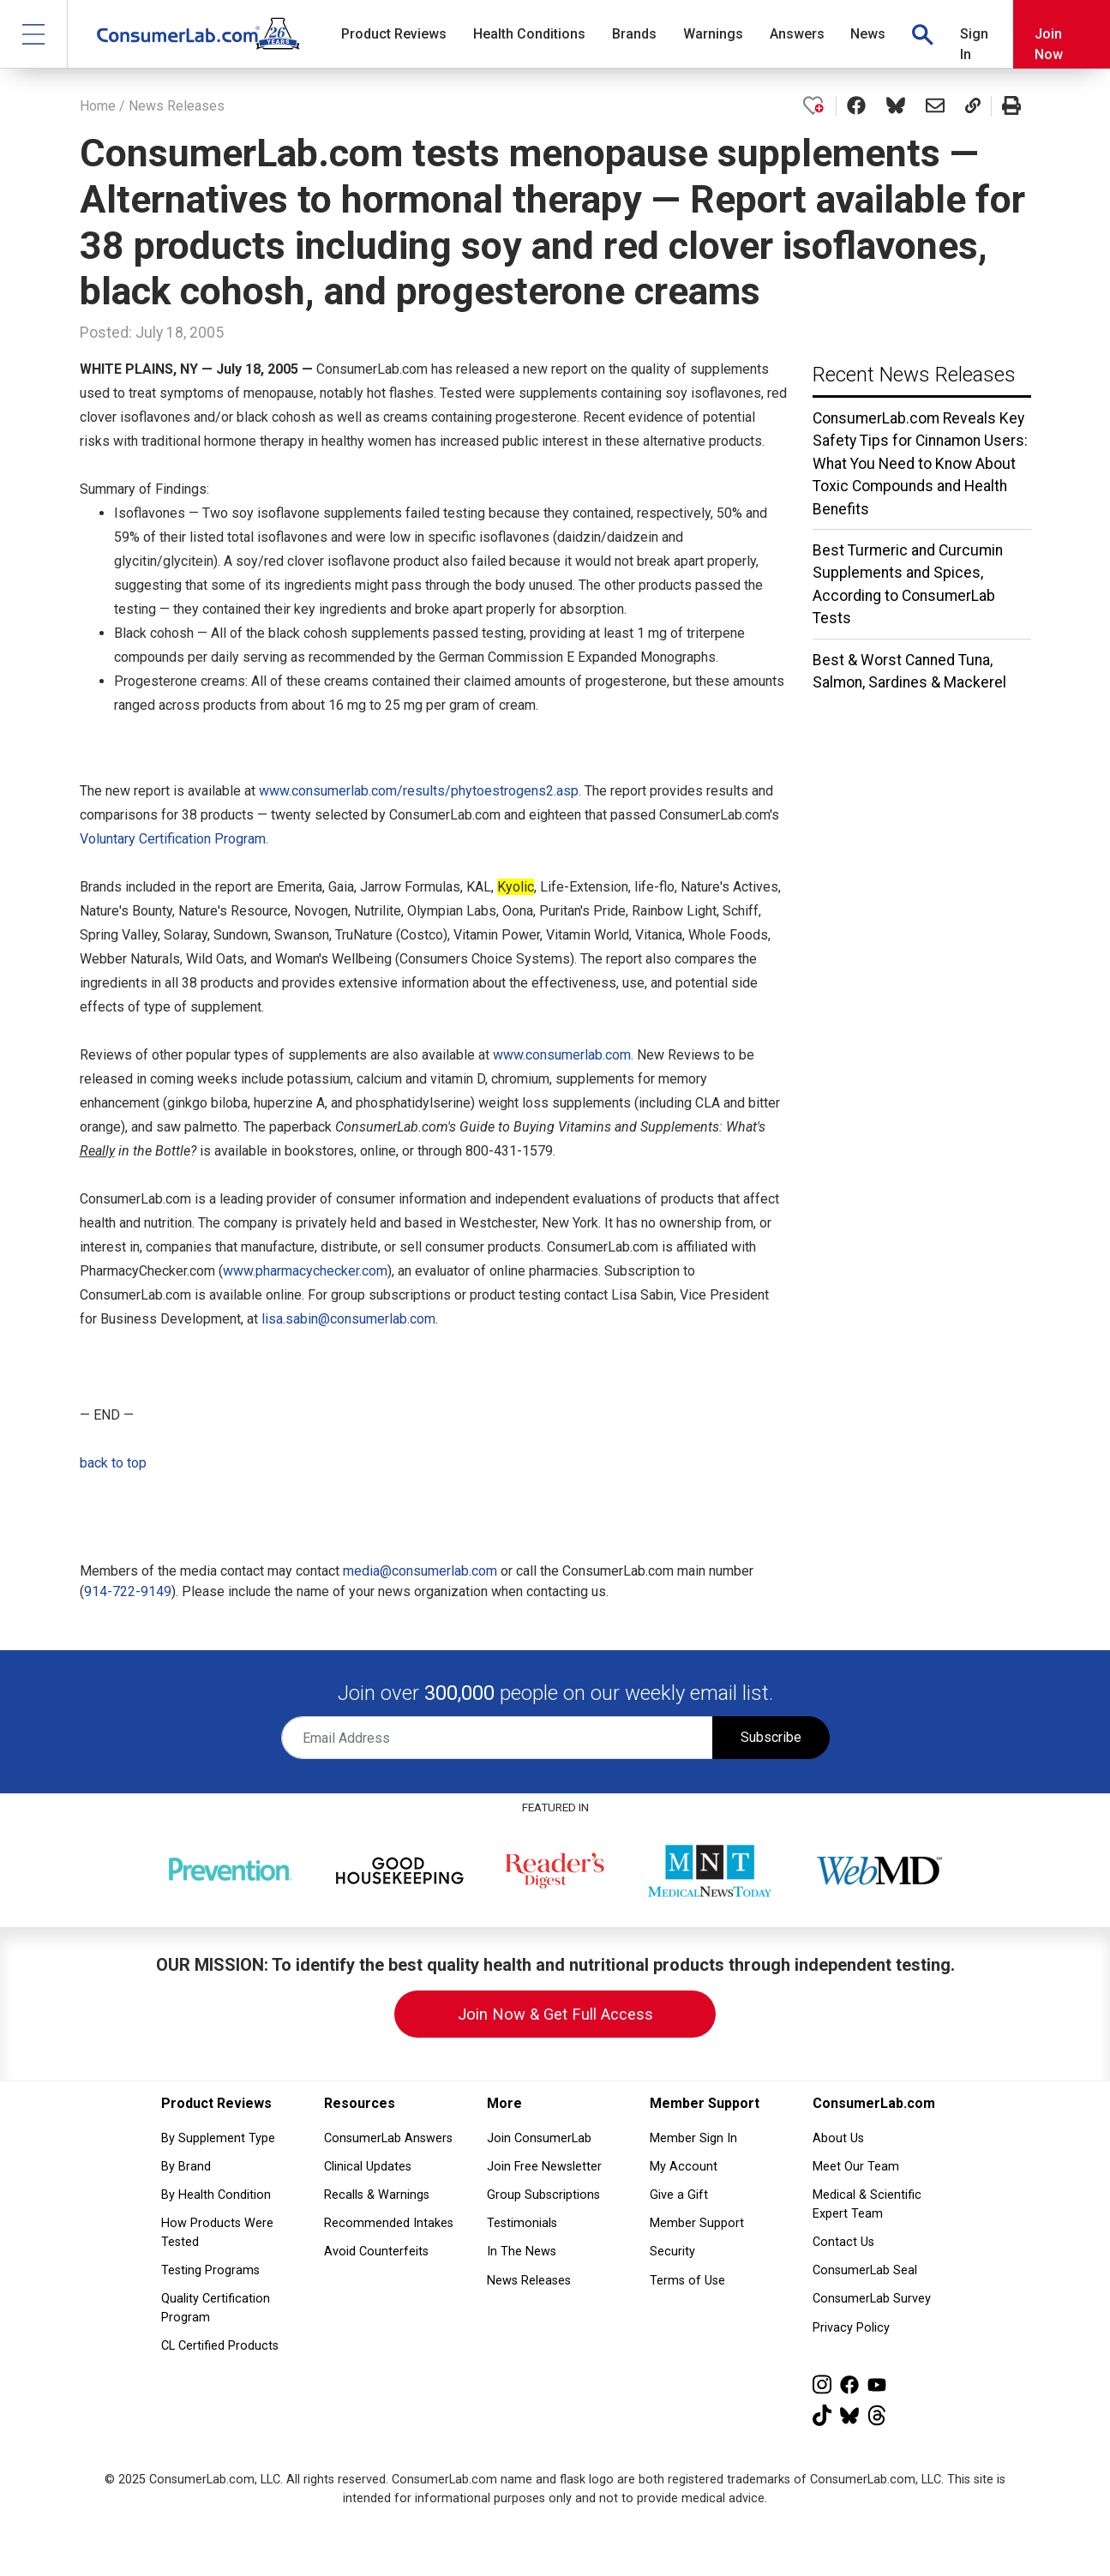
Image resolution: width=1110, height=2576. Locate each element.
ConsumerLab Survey (872, 2298)
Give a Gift (679, 2195)
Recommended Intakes (388, 2223)
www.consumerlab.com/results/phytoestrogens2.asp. (420, 791)
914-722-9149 (127, 1591)
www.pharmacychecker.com (305, 1271)
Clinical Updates (367, 2166)
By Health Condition (216, 2195)
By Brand (186, 2166)
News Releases (177, 106)
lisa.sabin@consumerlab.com (348, 1319)
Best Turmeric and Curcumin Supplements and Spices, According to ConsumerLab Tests (908, 584)
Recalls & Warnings (376, 2195)
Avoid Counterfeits (376, 2251)
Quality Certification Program (215, 2308)
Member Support (697, 2223)
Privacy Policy (851, 2328)
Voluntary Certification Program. (174, 839)
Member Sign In (693, 2138)
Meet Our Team (856, 2166)
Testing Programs (210, 2270)
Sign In (974, 44)
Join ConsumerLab (539, 2138)
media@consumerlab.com (420, 1571)
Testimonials (522, 2223)
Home (98, 106)
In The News (521, 2251)
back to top (113, 1463)
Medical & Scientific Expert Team (867, 2204)
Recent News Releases (914, 375)
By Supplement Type (218, 2138)
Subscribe (771, 1737)
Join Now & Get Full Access (555, 2014)
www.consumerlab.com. (563, 1055)
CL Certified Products (220, 2346)
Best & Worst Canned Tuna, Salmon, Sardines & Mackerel (909, 671)
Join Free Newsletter (544, 2166)
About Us (838, 2138)
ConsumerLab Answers (388, 2138)
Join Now (1049, 44)
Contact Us (843, 2242)
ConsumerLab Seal (865, 2270)
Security (672, 2251)
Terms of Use (687, 2280)
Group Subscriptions (543, 2195)
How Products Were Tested (217, 2232)
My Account (683, 2166)
